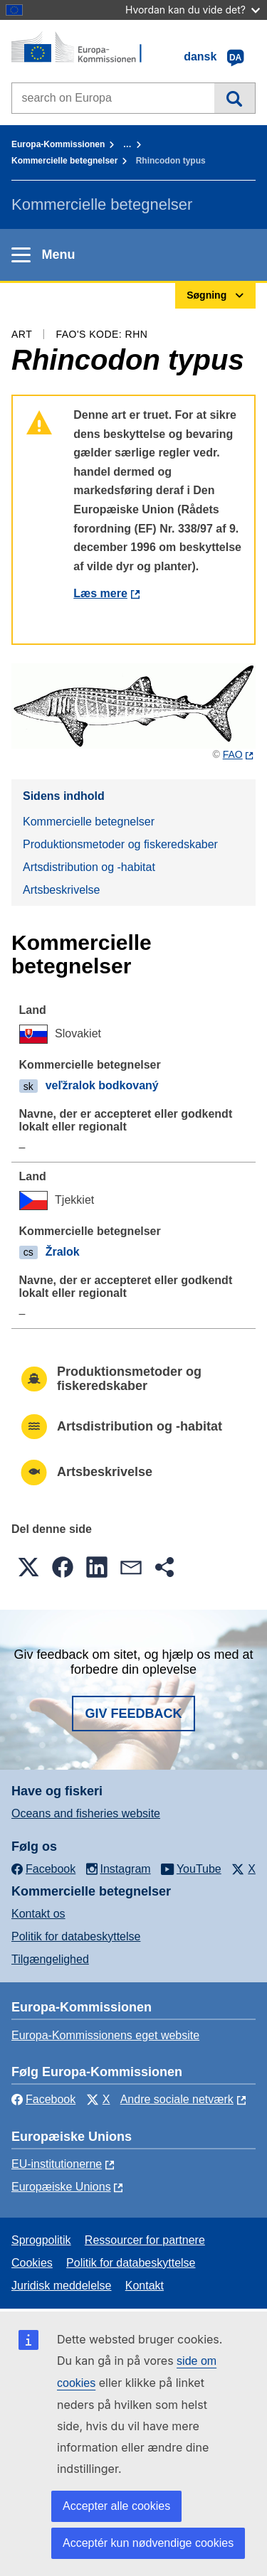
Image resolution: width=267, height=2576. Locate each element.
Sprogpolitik (41, 2240)
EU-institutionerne (56, 2164)
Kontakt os (38, 1914)
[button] (28, 1567)
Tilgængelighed (50, 1959)
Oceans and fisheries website (85, 1813)
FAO (233, 754)
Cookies (32, 2263)
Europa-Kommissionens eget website (105, 2035)
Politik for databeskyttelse (75, 1936)
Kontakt (144, 2286)
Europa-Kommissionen (58, 144)
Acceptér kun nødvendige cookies (148, 2543)
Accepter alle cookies (116, 2506)
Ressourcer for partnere (145, 2240)
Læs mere (100, 593)
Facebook (43, 2099)
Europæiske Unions (61, 2187)
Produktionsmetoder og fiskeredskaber (120, 844)
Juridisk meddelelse (61, 2286)
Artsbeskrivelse (61, 890)
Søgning (234, 98)
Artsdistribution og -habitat (89, 867)
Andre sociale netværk (177, 2099)
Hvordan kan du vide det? (192, 10)
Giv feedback (133, 1713)
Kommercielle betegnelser (64, 161)
